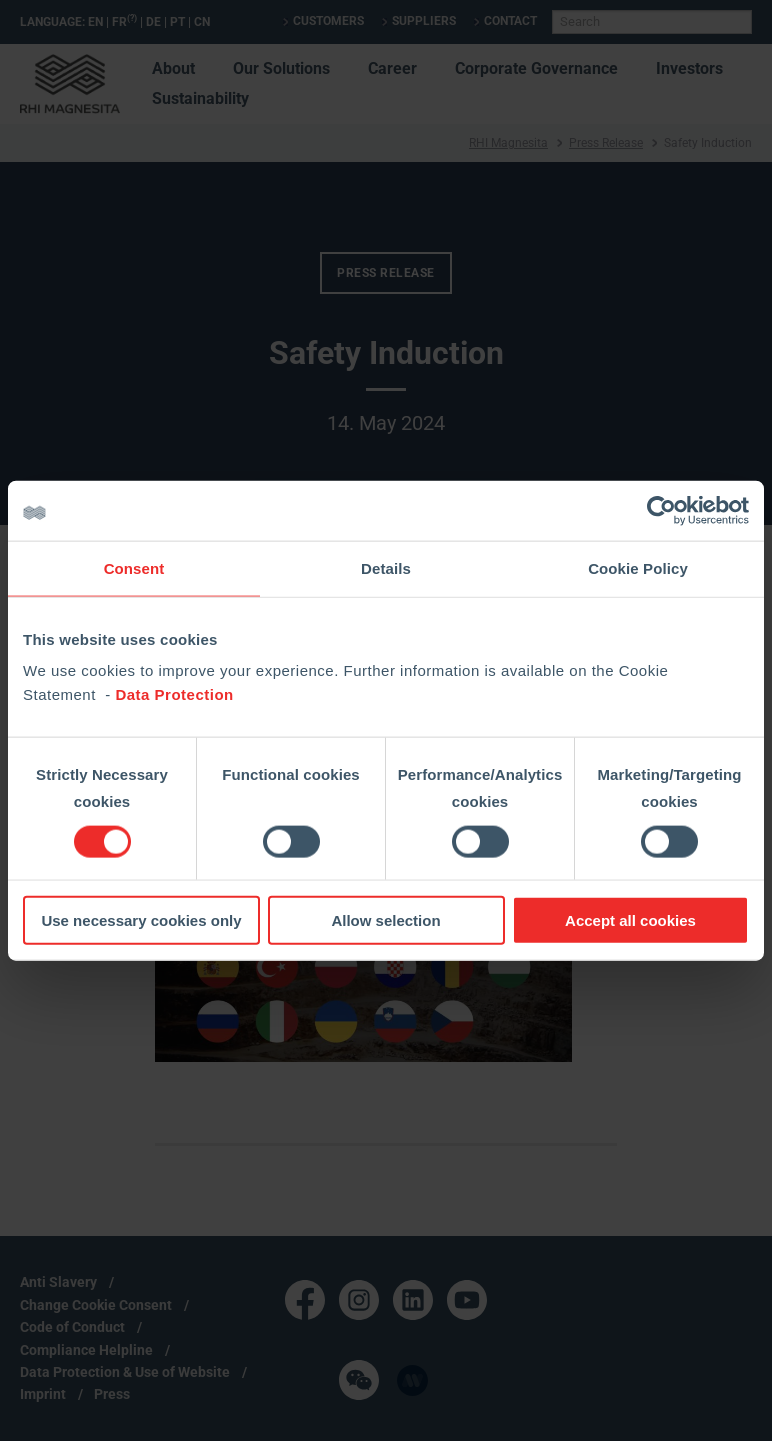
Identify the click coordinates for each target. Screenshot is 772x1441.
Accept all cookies (630, 920)
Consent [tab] (134, 567)
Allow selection (385, 920)
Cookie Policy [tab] (638, 567)
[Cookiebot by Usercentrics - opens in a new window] (661, 510)
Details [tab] (386, 567)
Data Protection (174, 694)
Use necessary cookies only (141, 920)
